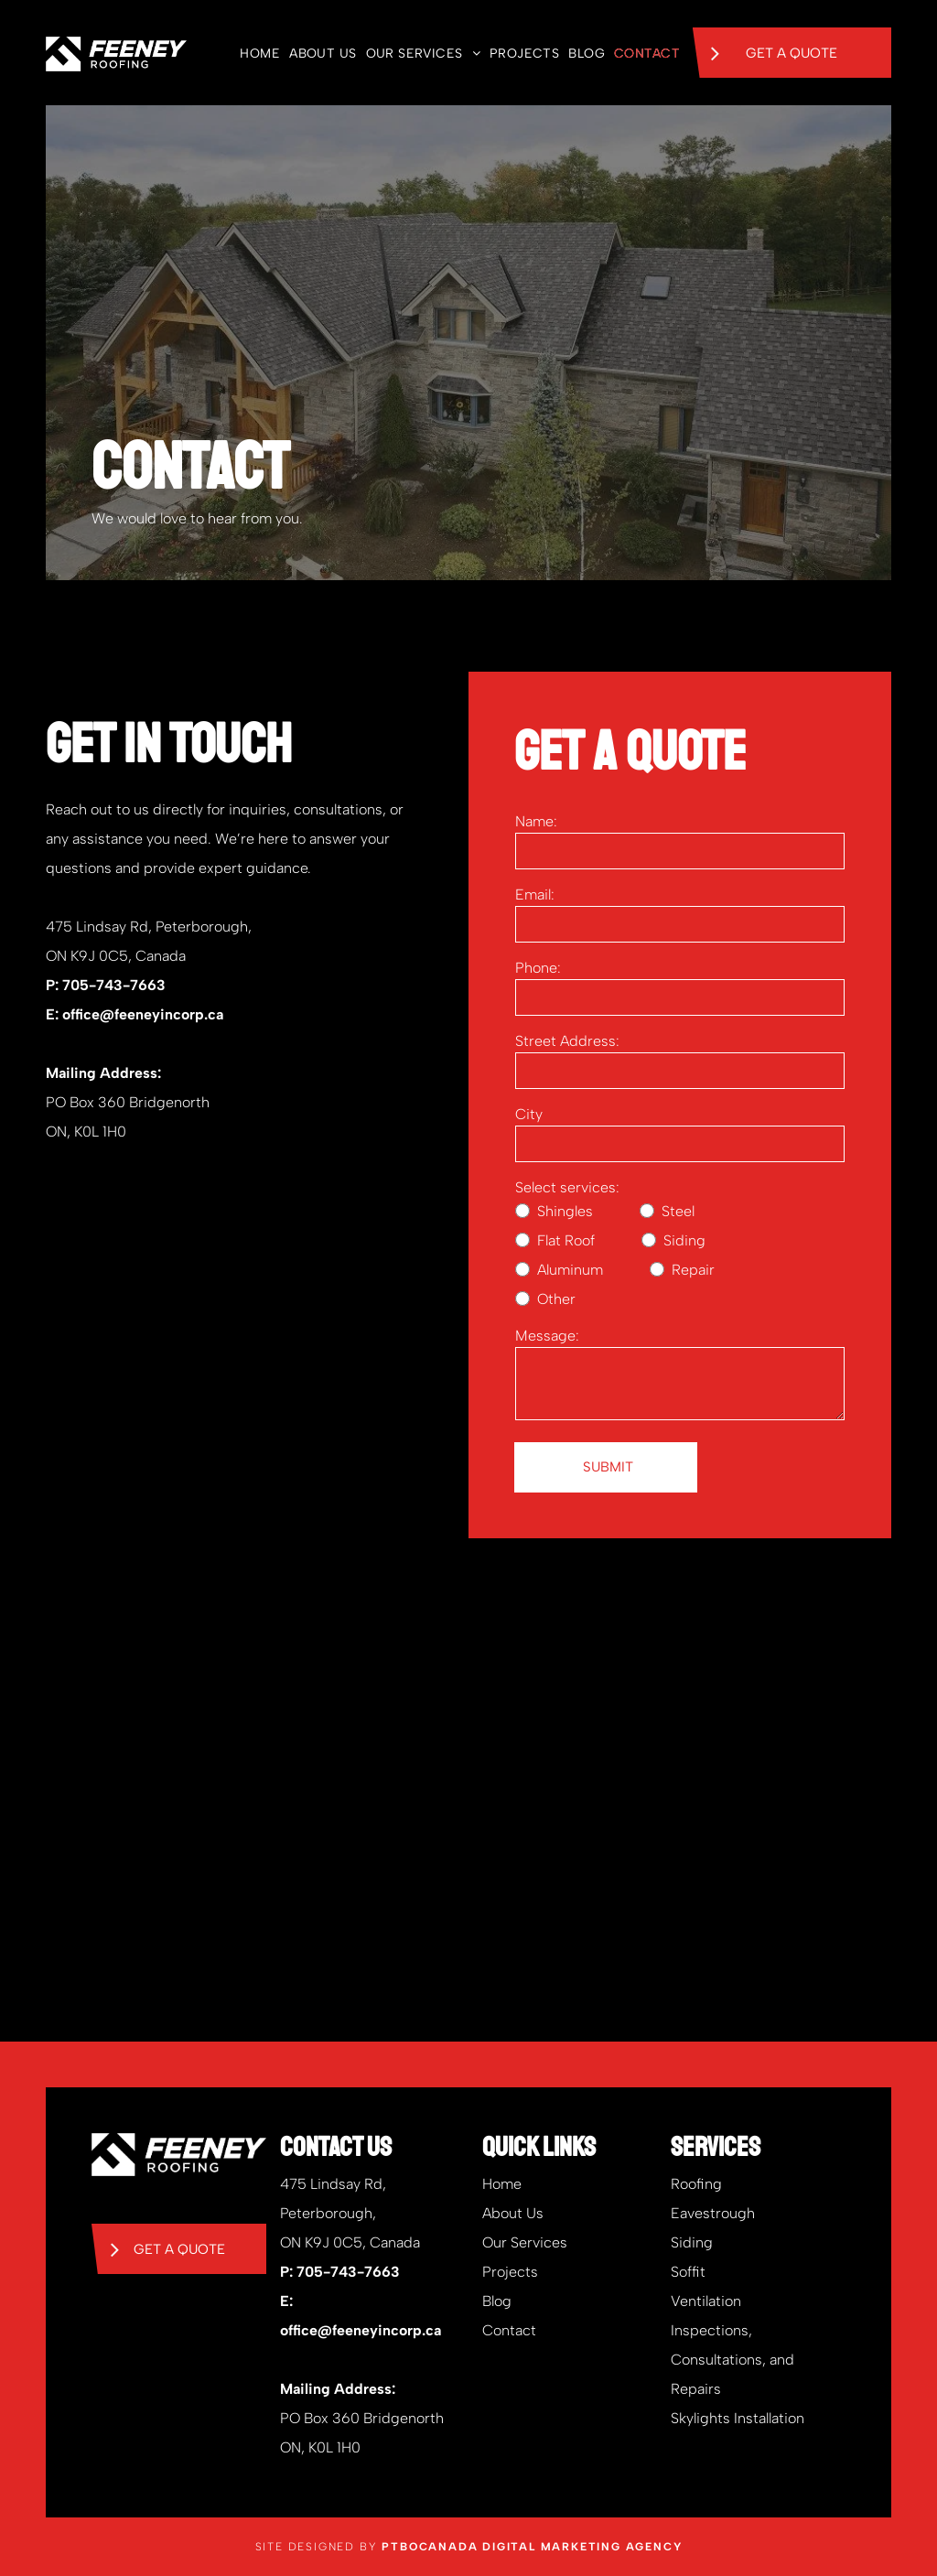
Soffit (688, 2271)
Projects (510, 2271)
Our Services (524, 2242)
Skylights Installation (737, 2418)
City (529, 1114)
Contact (509, 2330)
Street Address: (567, 1041)
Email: (535, 894)
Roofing (696, 2184)
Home (502, 2184)
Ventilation (706, 2301)
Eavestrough (713, 2213)
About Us (513, 2213)
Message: (547, 1335)
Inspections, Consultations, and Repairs (732, 2360)
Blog (497, 2301)
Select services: (567, 1187)
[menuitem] (255, 53)
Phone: (538, 967)
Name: (536, 821)
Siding (692, 2242)
